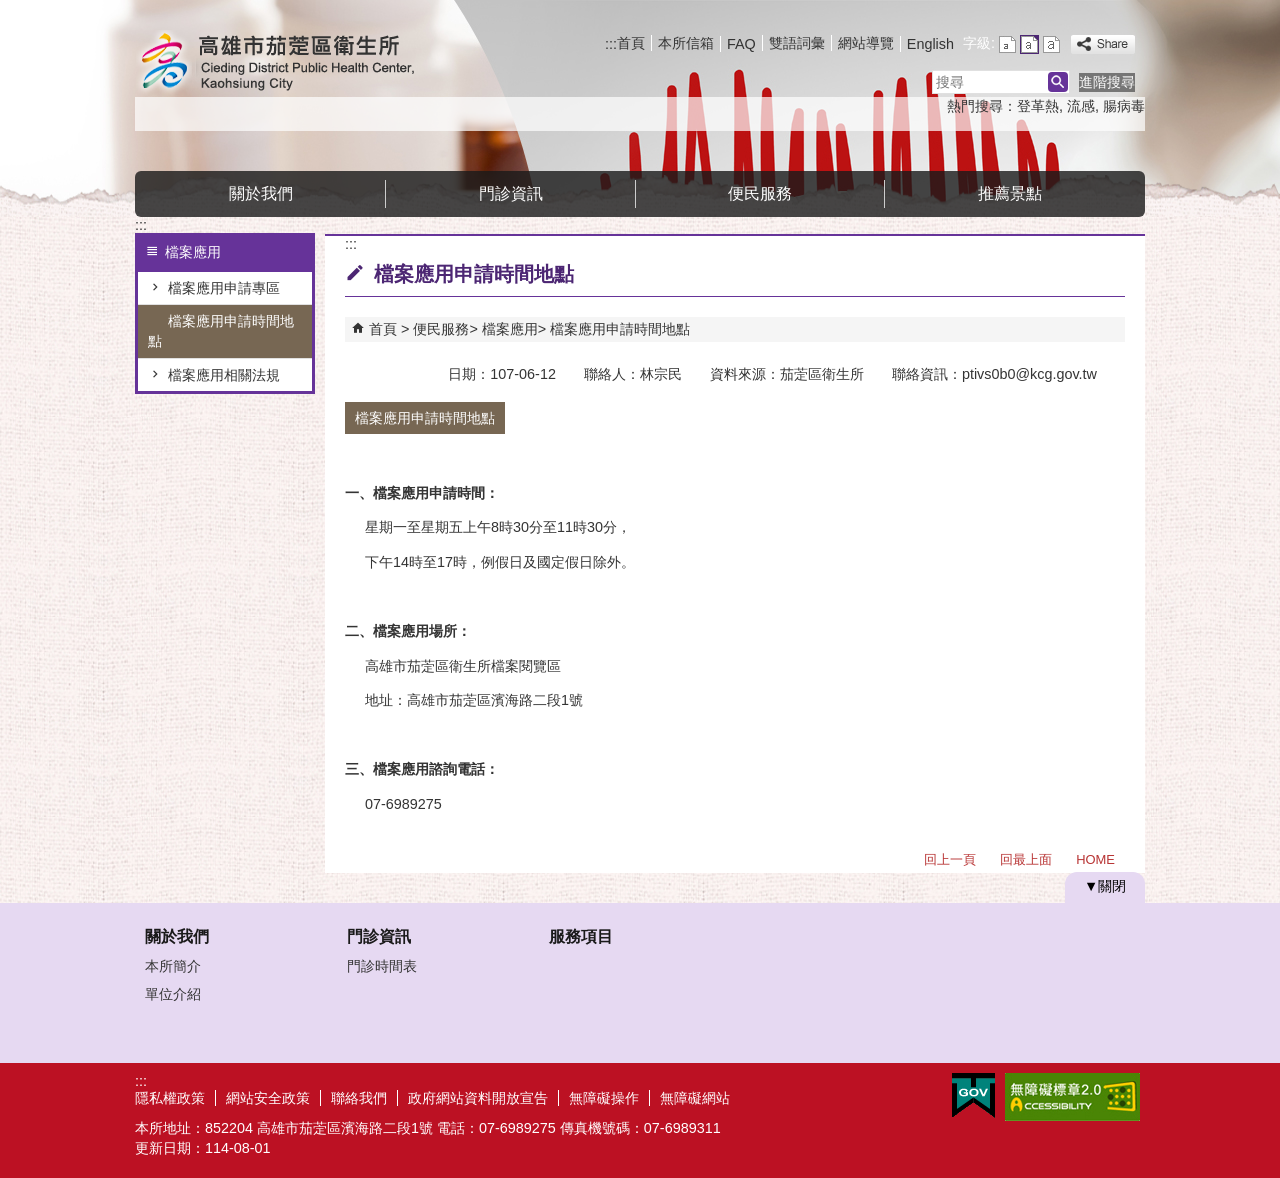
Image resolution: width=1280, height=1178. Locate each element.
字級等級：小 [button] (1007, 44)
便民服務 (760, 193)
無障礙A (1072, 1097)
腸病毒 (1124, 106)
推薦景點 (1010, 193)
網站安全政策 (268, 1098)
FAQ (741, 44)
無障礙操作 (604, 1098)
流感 (1081, 106)
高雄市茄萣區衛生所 (304, 63)
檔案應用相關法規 (224, 375)
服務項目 (581, 936)
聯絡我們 (359, 1098)
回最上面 (1026, 859)
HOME (1095, 859)
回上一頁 (950, 859)
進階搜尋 (1107, 82)
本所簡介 (173, 966)
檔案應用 (510, 329)
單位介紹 (173, 994)
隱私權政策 (170, 1098)
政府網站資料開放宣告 (478, 1098)
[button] (1058, 82)
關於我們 (261, 193)
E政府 (973, 1095)
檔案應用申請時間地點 (221, 331)
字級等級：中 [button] (1029, 44)
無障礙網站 (695, 1098)
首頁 (631, 43)
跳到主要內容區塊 (10, 10)
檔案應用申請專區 (224, 288)
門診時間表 (382, 966)
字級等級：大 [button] (1051, 44)
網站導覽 (866, 43)
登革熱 (1038, 106)
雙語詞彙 (797, 43)
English (930, 44)
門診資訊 (511, 193)
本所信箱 (686, 43)
